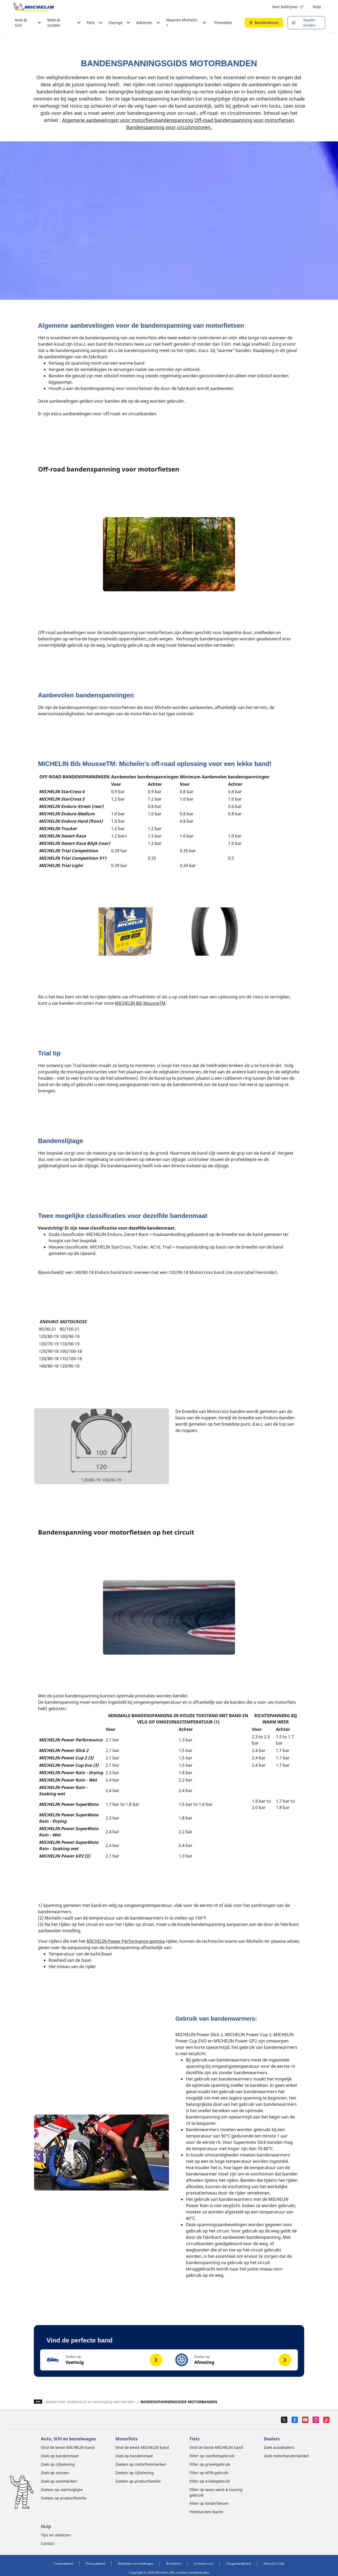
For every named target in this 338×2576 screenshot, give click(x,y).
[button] (104, 2359)
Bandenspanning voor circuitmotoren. (169, 127)
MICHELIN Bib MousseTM (140, 1003)
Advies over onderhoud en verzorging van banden (90, 2401)
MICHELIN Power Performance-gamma (126, 1941)
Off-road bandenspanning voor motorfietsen (244, 120)
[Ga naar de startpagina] (34, 7)
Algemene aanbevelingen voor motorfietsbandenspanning (127, 120)
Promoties (223, 22)
